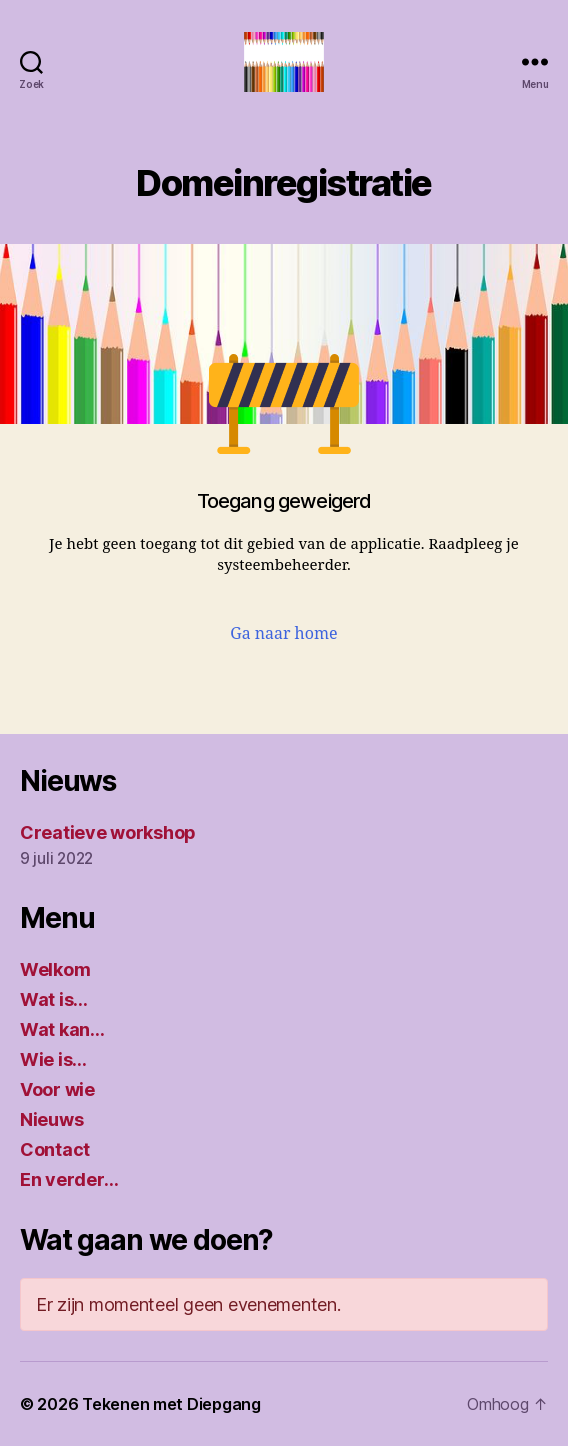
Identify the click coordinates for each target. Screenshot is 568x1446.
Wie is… (53, 1059)
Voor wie (57, 1089)
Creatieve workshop (108, 832)
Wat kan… (62, 1029)
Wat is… (54, 999)
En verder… (69, 1179)
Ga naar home (283, 634)
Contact (55, 1149)
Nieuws (51, 1119)
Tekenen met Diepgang (171, 1404)
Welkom (55, 969)
